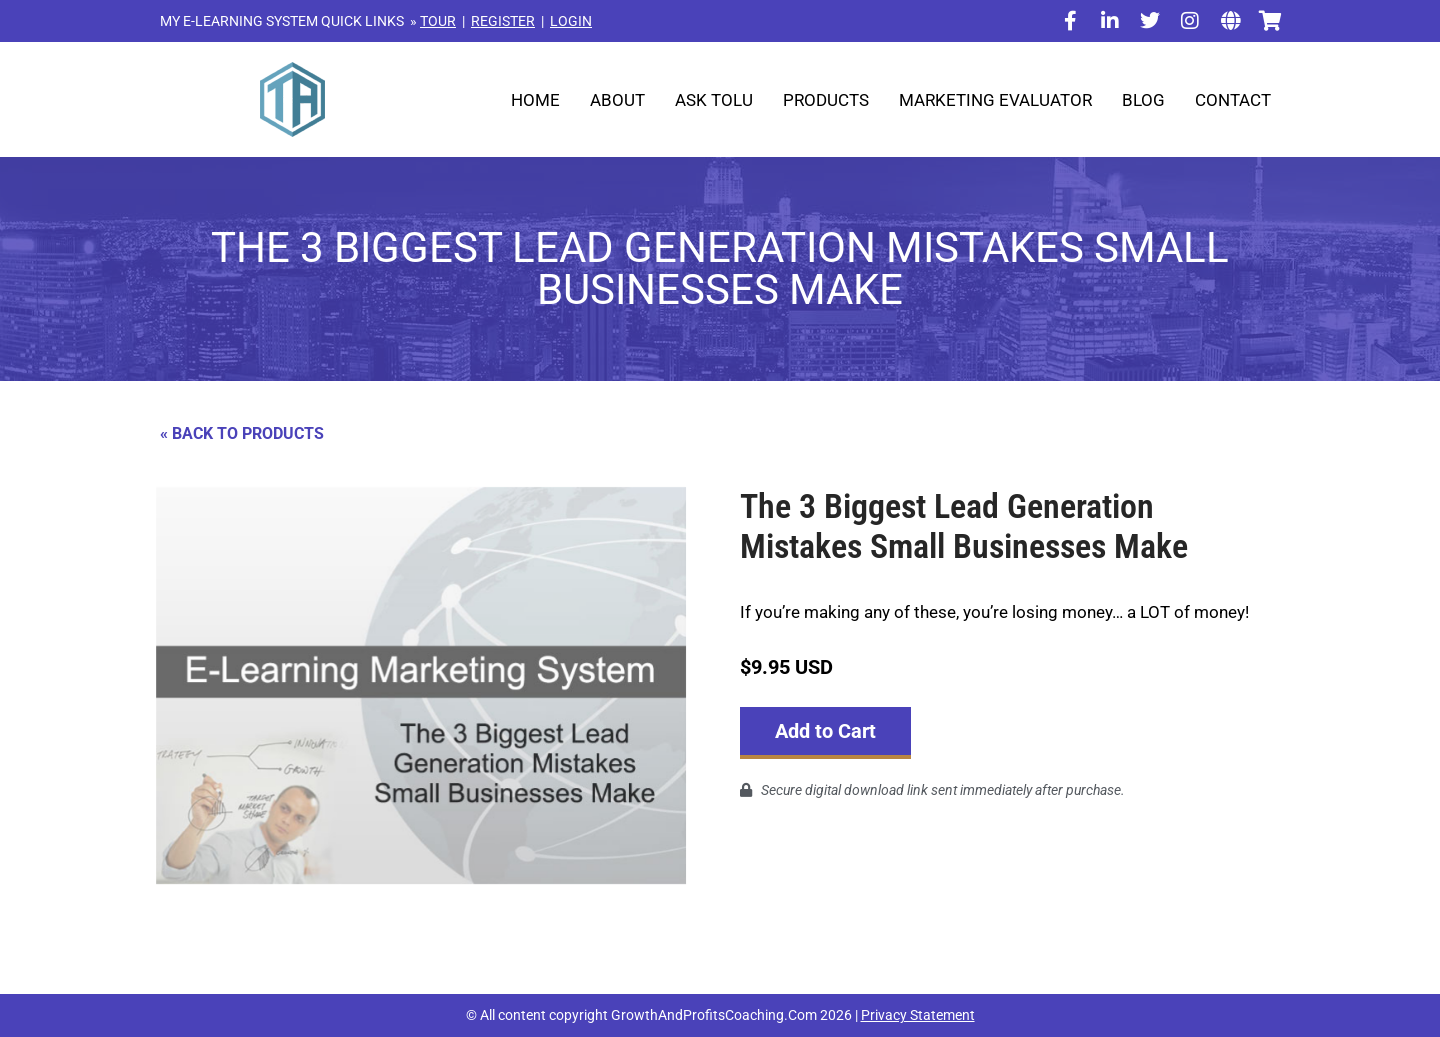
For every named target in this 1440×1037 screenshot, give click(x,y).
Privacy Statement (918, 1015)
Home (535, 100)
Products (826, 100)
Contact (1233, 100)
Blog (1143, 100)
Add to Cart (825, 731)
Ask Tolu (714, 100)
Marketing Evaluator (995, 100)
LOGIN (571, 21)
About (617, 100)
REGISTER (503, 21)
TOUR (438, 21)
